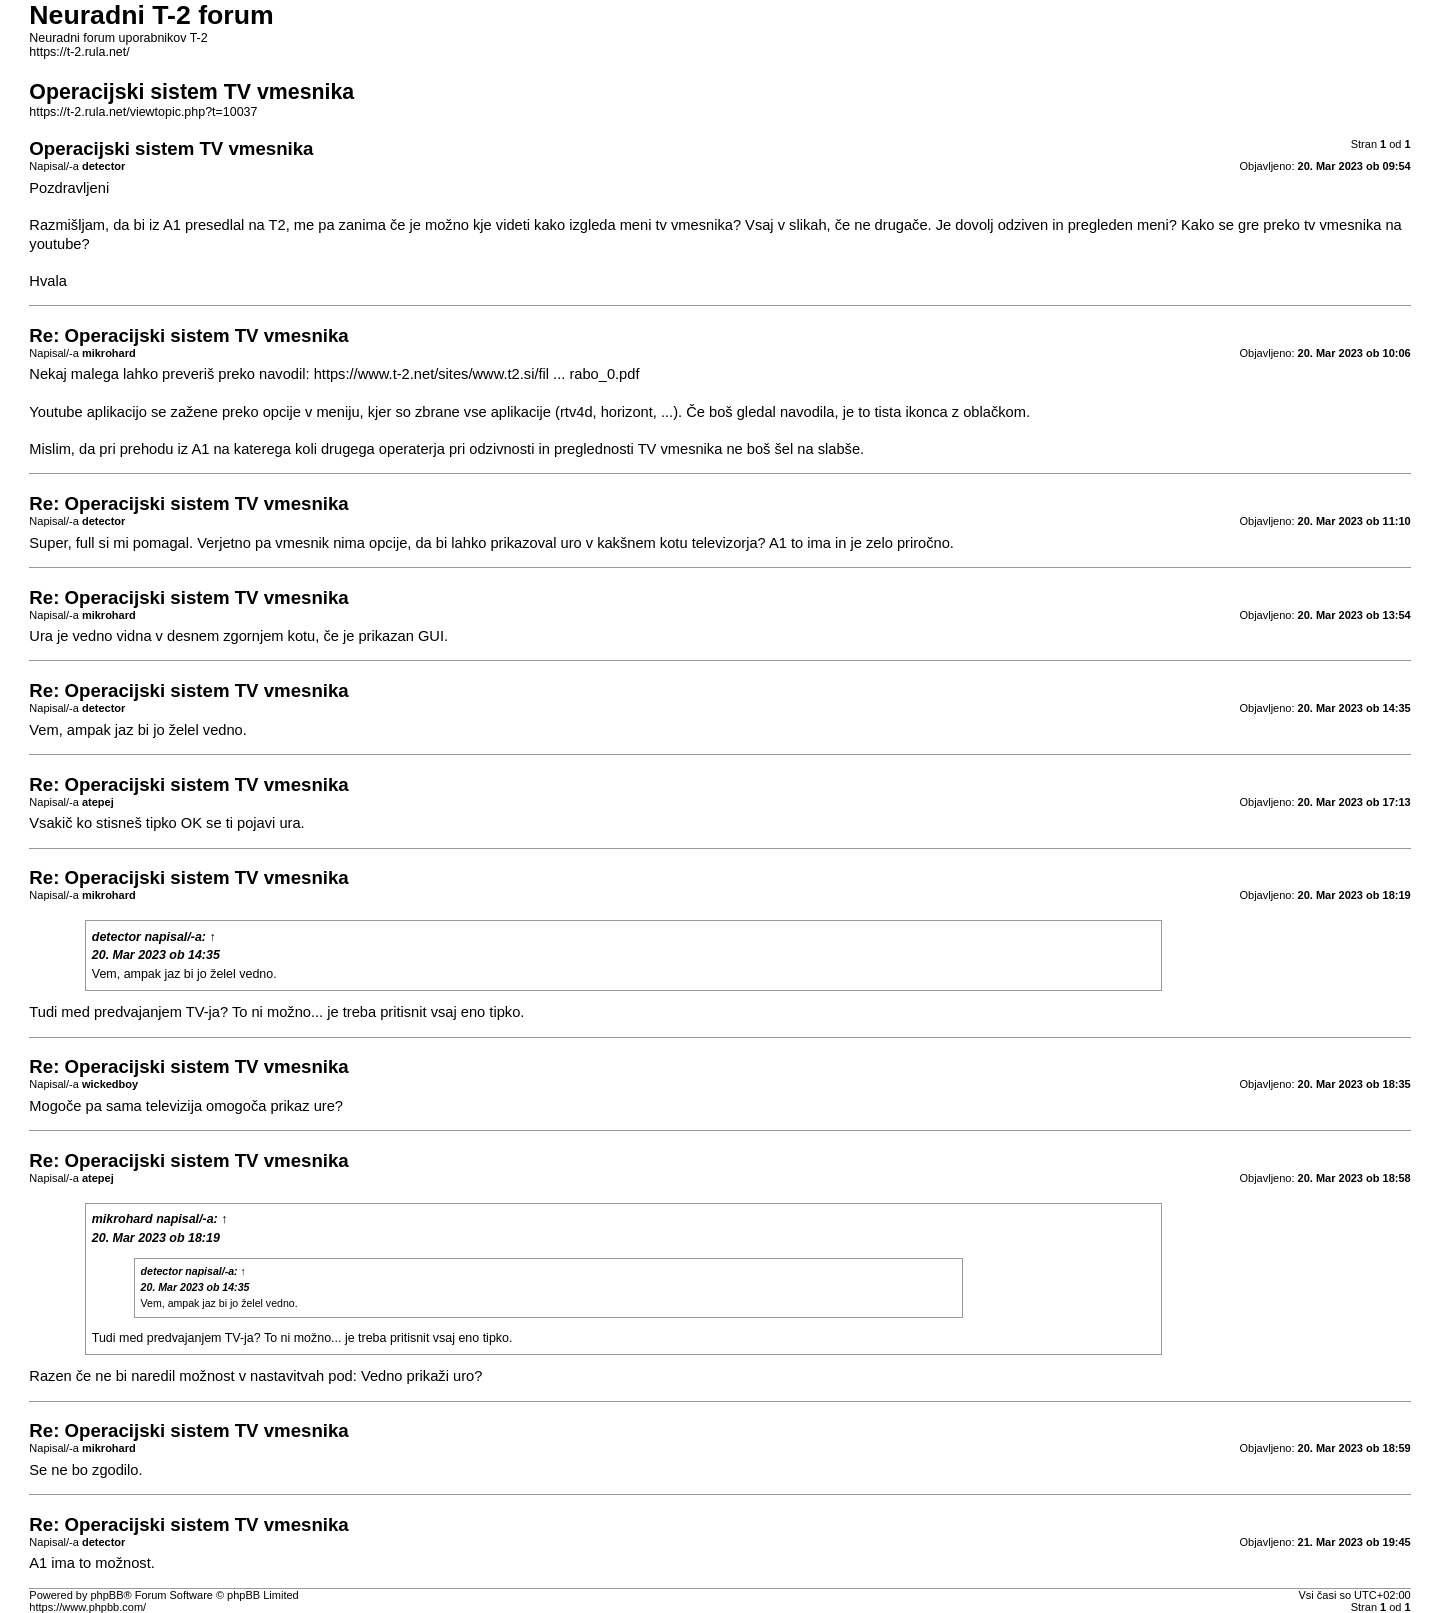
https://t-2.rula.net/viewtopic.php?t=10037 (143, 112)
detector (116, 937)
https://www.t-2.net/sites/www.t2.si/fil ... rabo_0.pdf (477, 374)
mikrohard (122, 1219)
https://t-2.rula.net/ (79, 52)
